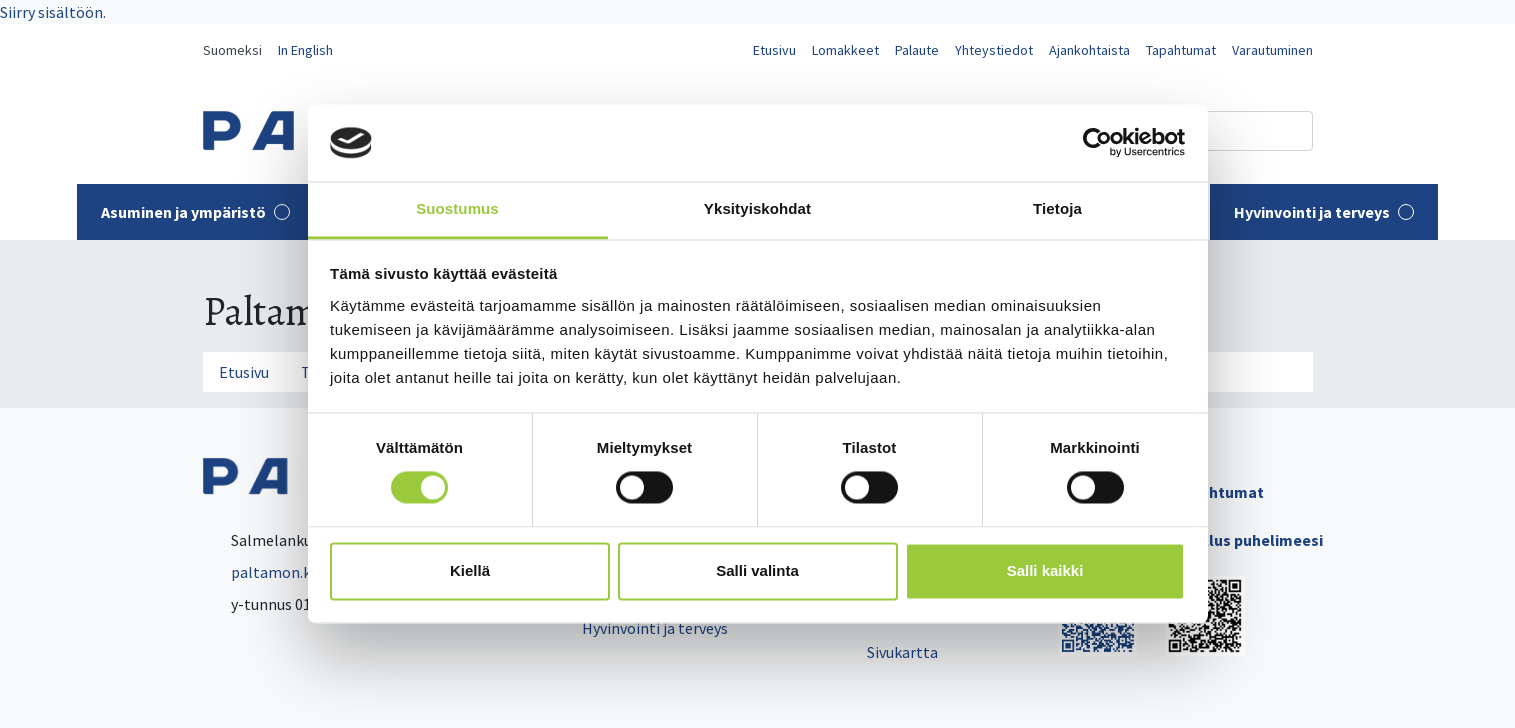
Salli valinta (757, 570)
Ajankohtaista (1089, 50)
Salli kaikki (1045, 570)
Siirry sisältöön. (53, 12)
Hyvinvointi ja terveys (1324, 212)
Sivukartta (902, 652)
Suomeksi (232, 50)
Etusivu (774, 50)
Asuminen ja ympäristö (195, 212)
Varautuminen (1272, 50)
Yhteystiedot (994, 50)
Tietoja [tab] (1057, 208)
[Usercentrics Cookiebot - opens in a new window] (1097, 143)
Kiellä (470, 570)
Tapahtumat (1181, 50)
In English (305, 50)
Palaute (917, 50)
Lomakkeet (845, 50)
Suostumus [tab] (457, 208)
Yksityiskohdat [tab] (757, 208)
